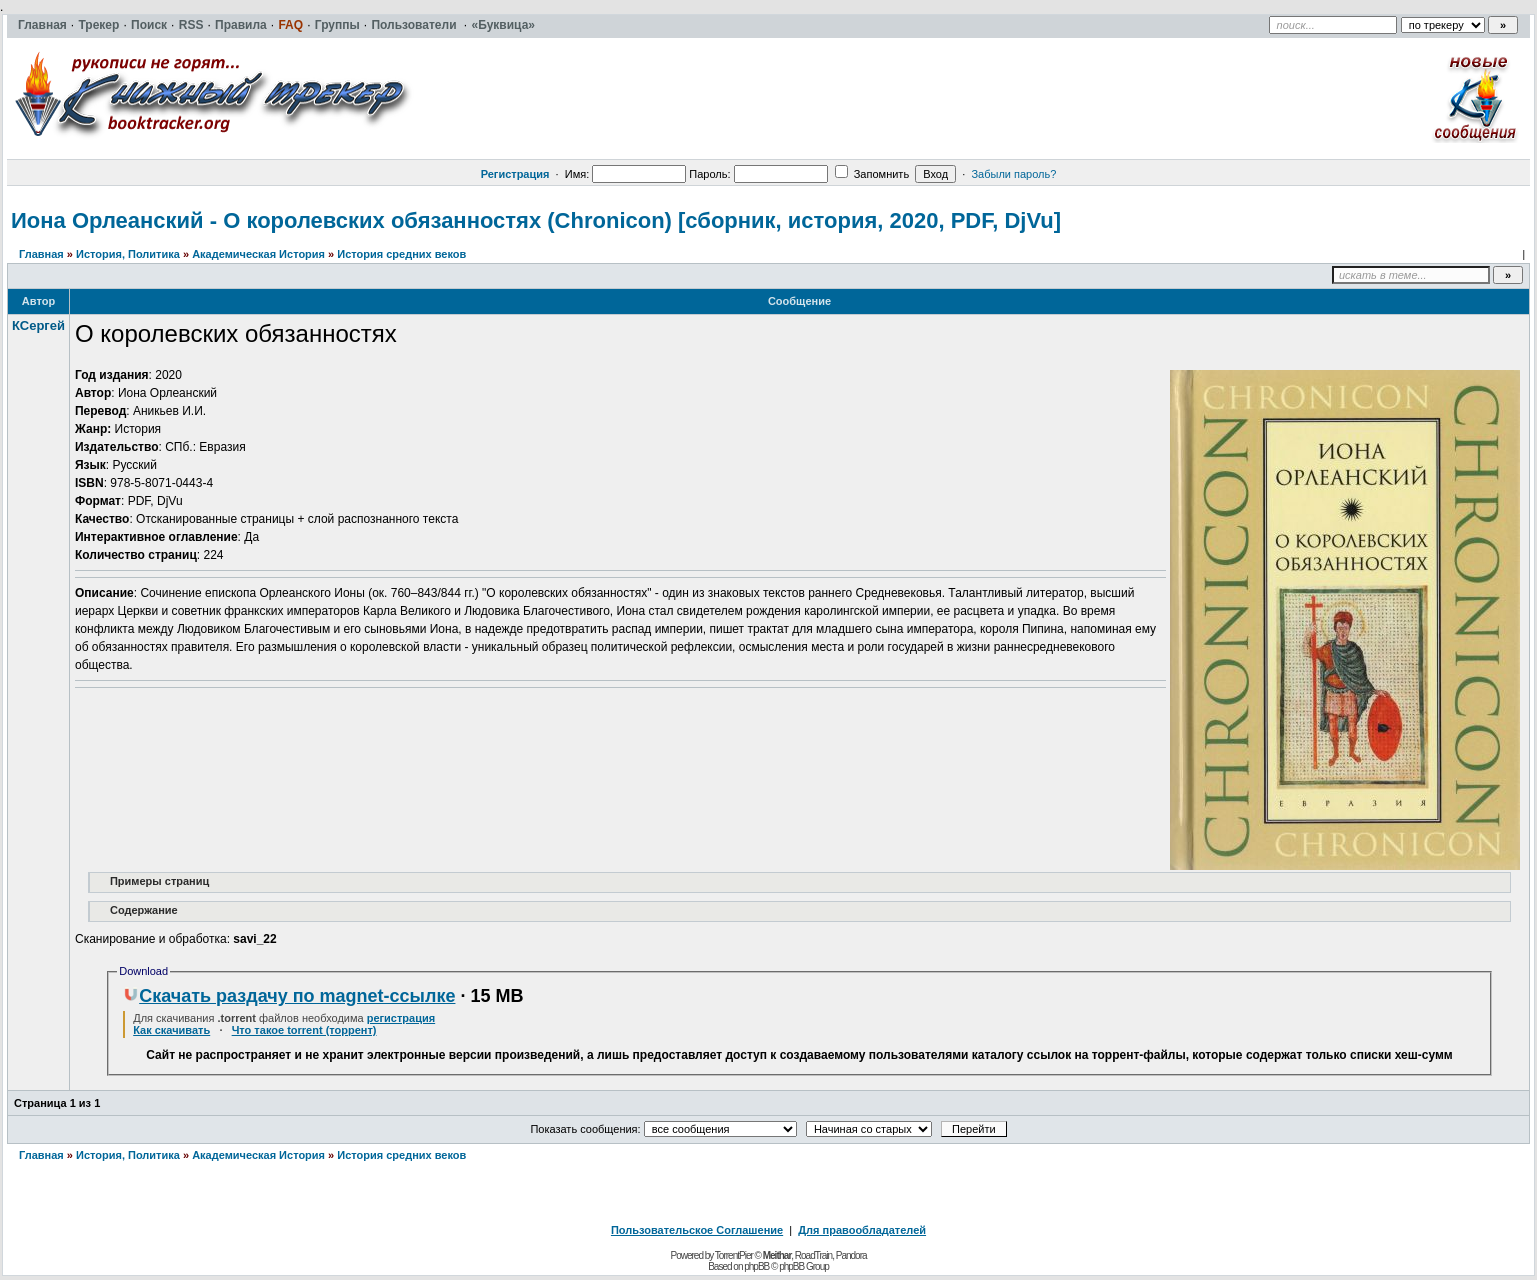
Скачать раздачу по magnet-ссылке (289, 996)
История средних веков (401, 254)
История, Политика (128, 254)
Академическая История (258, 254)
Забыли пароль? (1013, 174)
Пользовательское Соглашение (697, 1230)
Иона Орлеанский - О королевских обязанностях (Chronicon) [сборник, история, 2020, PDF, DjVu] (536, 220)
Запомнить (872, 174)
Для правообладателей (862, 1230)
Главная (41, 254)
